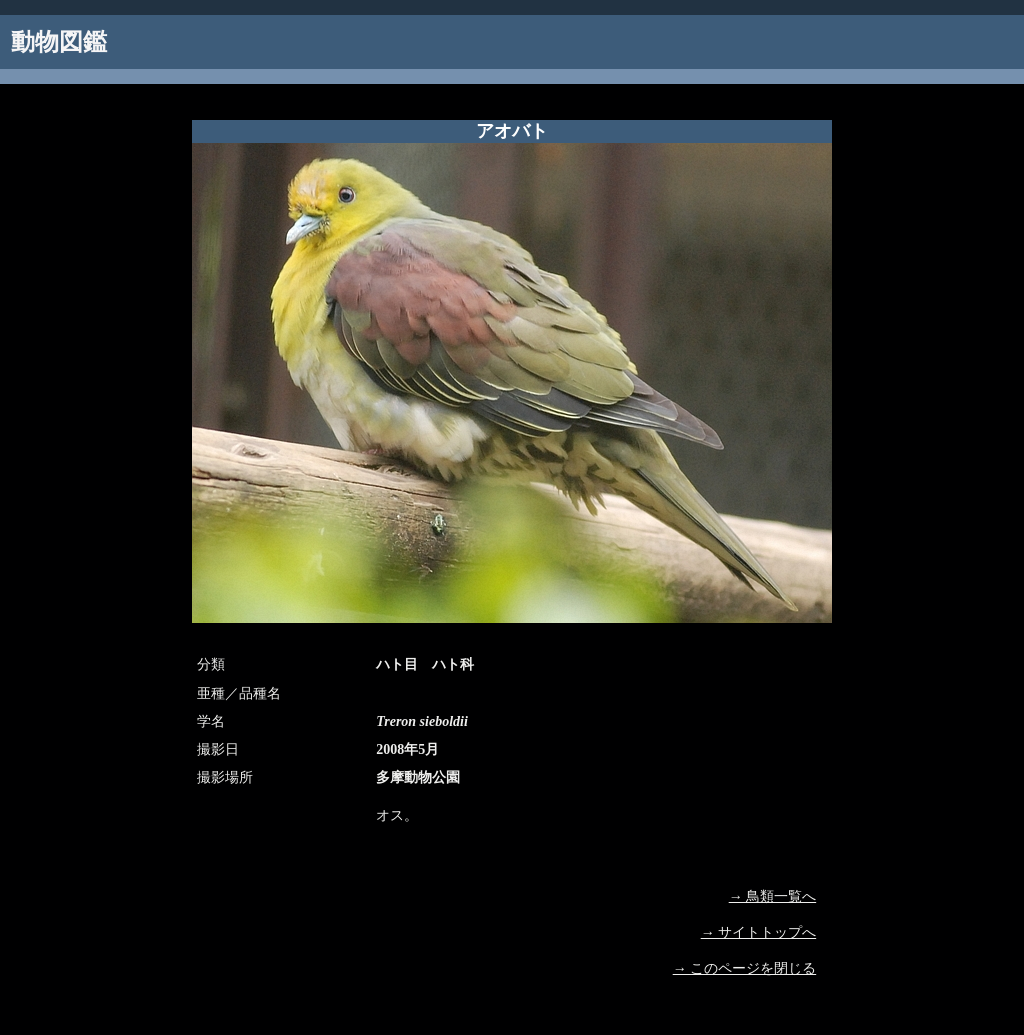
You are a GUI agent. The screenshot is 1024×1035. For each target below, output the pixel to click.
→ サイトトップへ (759, 932)
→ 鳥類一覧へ (773, 896)
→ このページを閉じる (745, 968)
